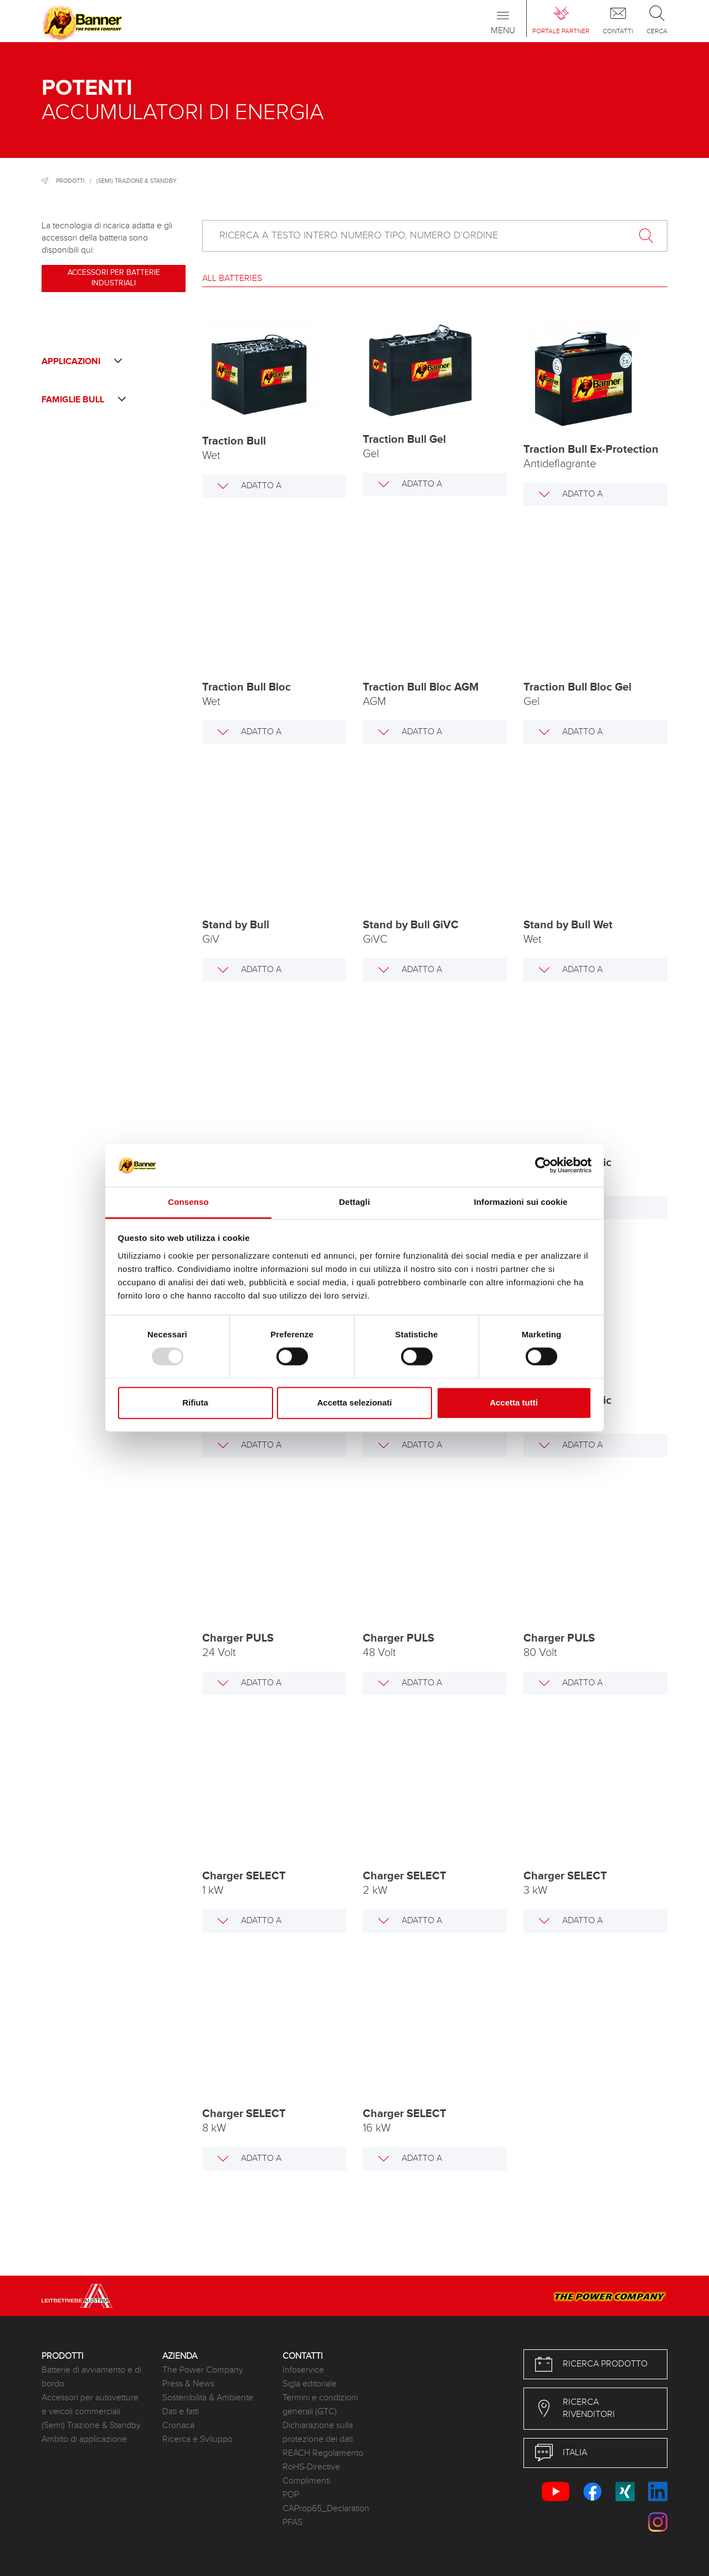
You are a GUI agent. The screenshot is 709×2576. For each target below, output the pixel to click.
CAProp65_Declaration (325, 2508)
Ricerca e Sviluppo (197, 2439)
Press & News (188, 2384)
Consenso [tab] (188, 1202)
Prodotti (70, 181)
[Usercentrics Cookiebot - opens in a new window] (543, 1165)
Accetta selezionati (354, 1402)
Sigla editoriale (309, 2384)
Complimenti (306, 2481)
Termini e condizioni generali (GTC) (320, 2405)
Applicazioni (82, 361)
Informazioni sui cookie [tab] (521, 1202)
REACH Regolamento (322, 2453)
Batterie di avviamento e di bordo (91, 2377)
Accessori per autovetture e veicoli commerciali (90, 2405)
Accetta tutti (514, 1402)
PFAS (292, 2522)
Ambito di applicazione (84, 2439)
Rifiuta (195, 1402)
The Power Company (202, 2370)
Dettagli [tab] (354, 1202)
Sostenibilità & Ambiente (207, 2398)
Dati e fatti (180, 2411)
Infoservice (303, 2370)
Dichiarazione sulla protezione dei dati (317, 2432)
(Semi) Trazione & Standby (136, 181)
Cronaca (178, 2425)
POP (290, 2495)
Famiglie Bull (84, 400)
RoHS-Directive (311, 2467)
